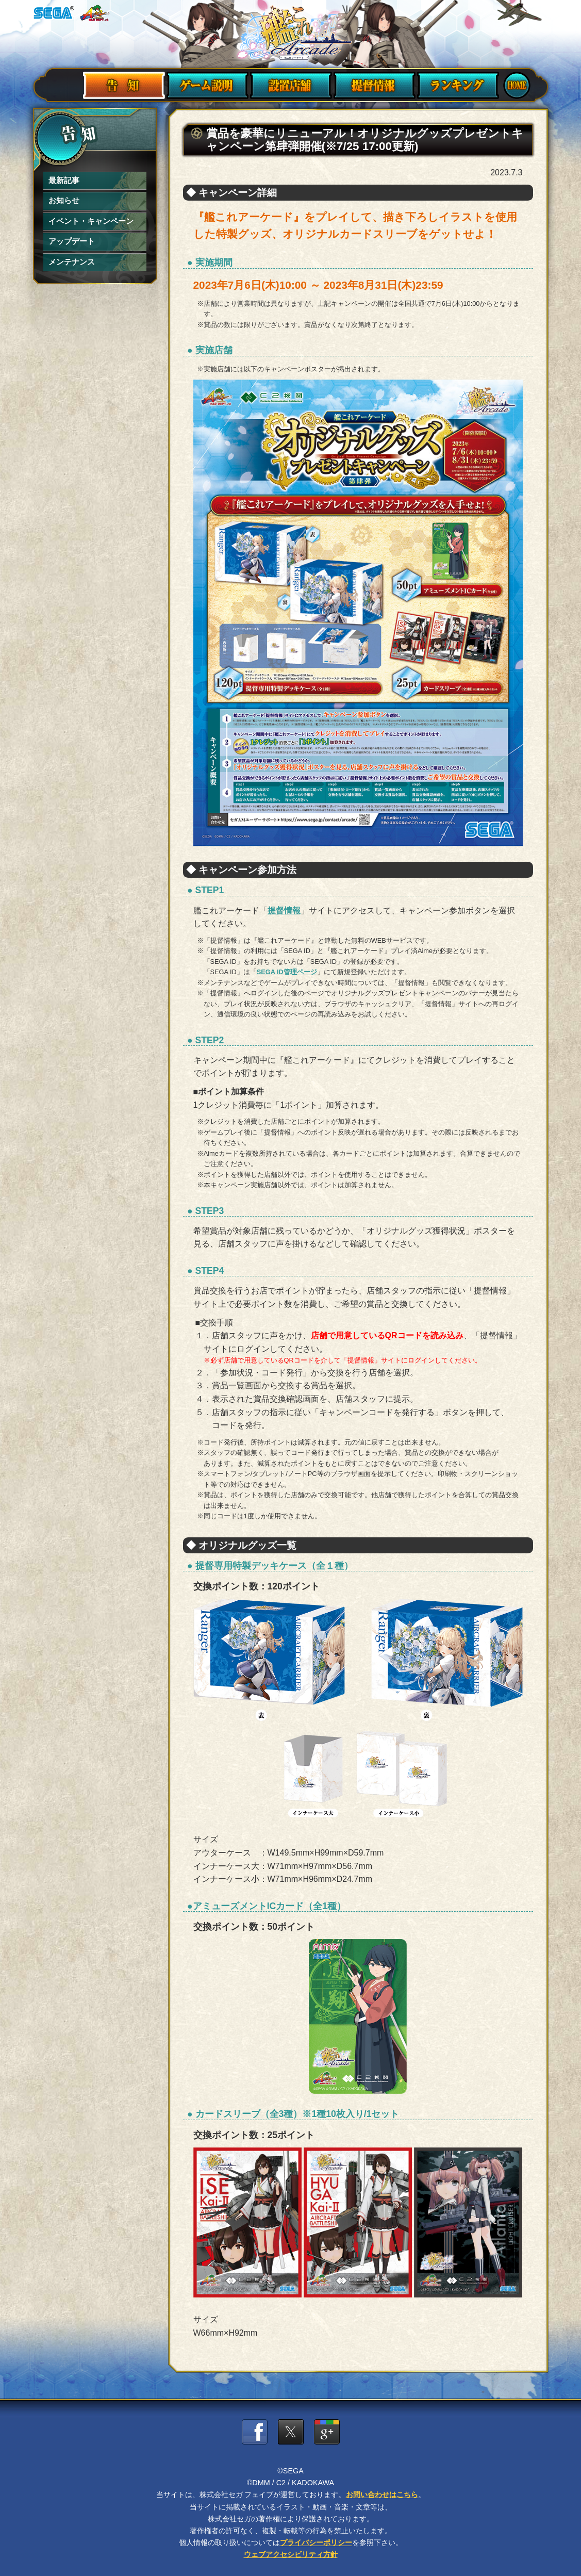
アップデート (70, 241)
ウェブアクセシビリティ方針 (291, 2554)
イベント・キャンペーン (88, 221)
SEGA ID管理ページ (287, 972)
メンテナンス (70, 261)
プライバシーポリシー (316, 2542)
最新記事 (62, 180)
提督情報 (284, 910)
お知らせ (62, 200)
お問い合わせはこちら (382, 2494)
